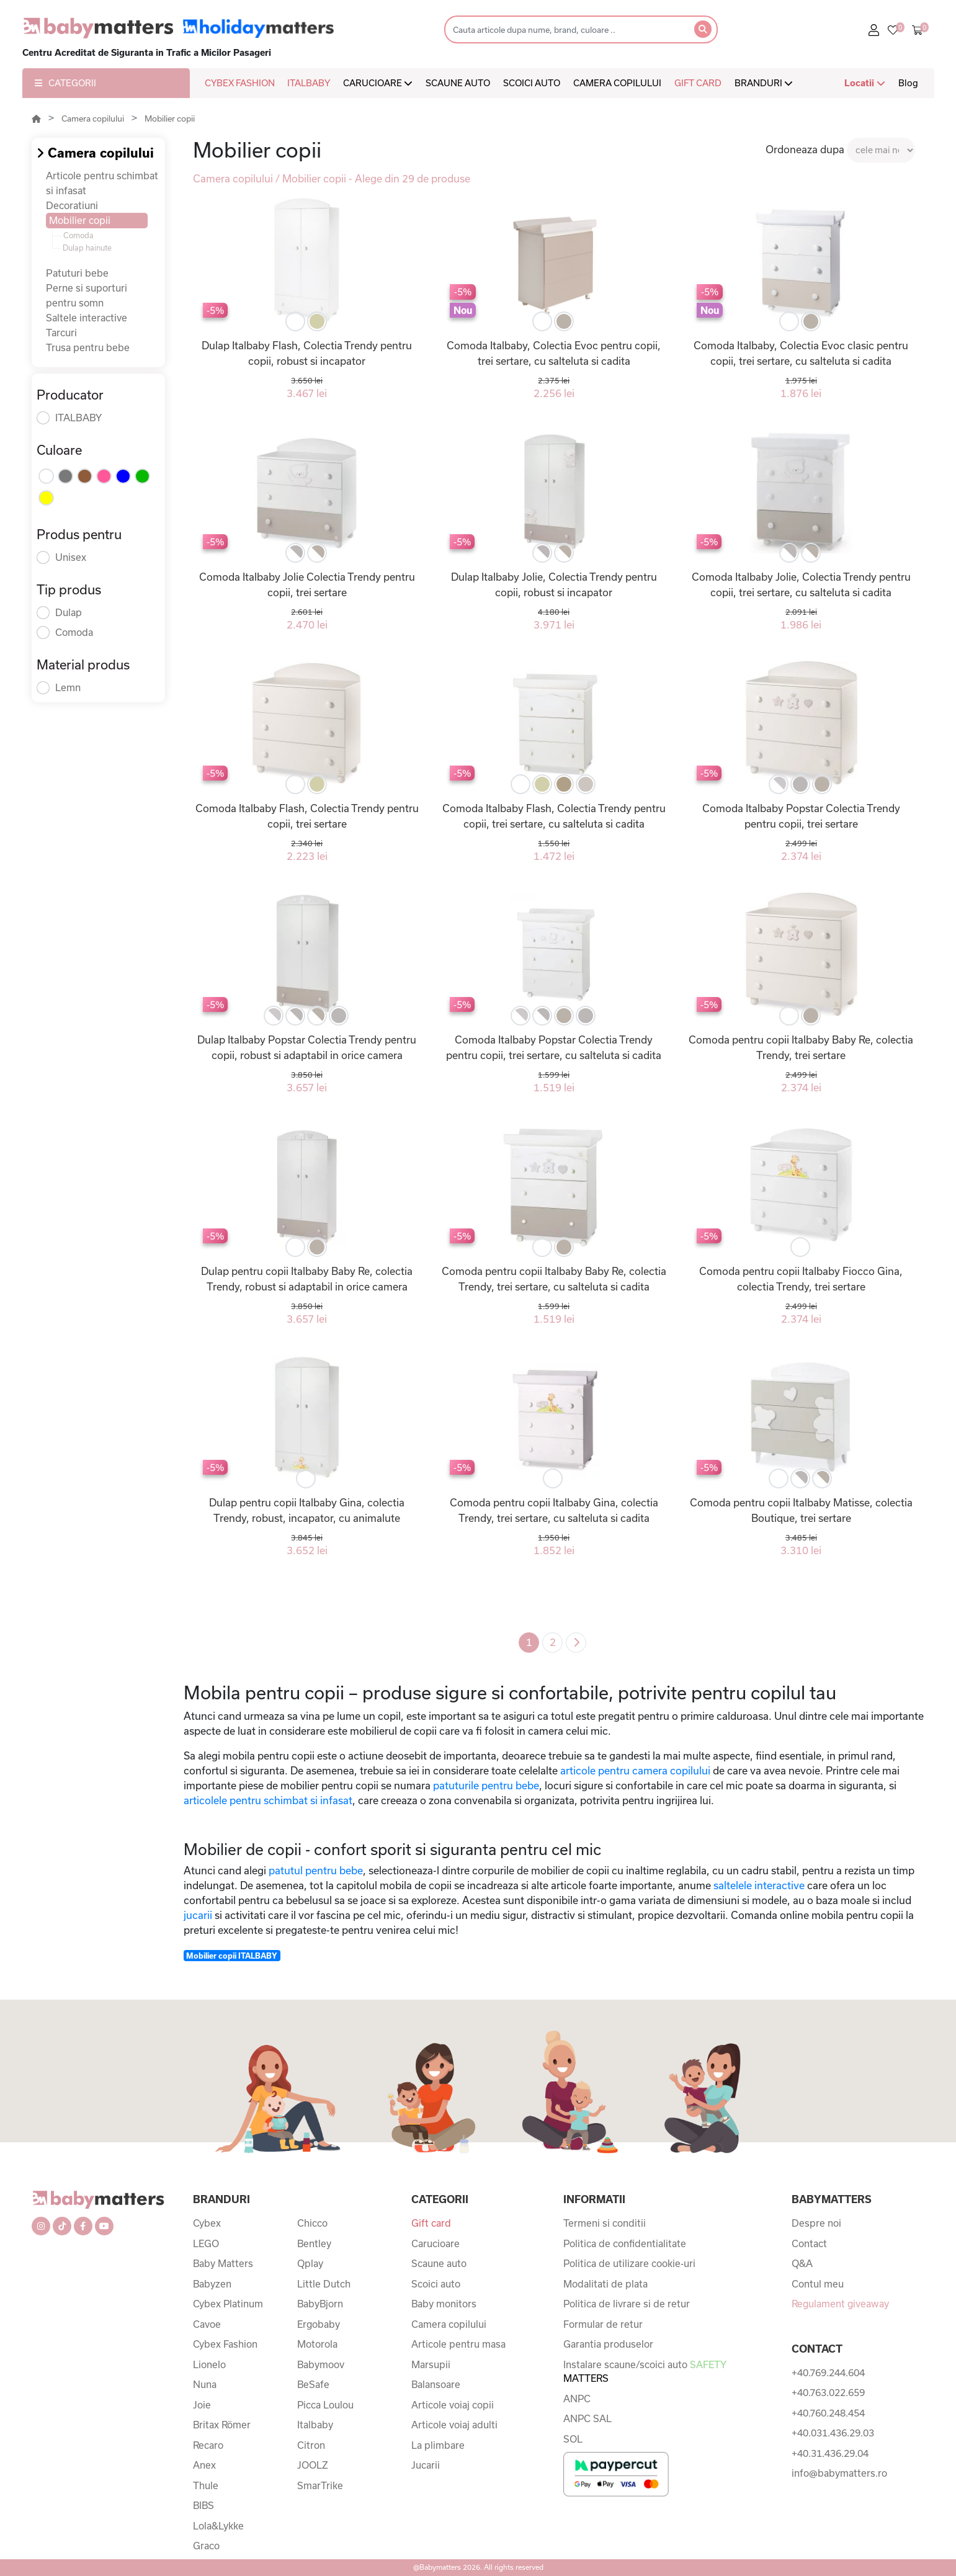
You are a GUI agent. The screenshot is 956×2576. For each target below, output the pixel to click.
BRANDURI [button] (764, 83)
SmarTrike (320, 2485)
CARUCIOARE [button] (378, 83)
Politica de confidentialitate (624, 2243)
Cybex (207, 2223)
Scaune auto (439, 2263)
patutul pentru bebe (316, 1870)
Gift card (431, 2223)
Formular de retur (603, 2324)
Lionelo (209, 2364)
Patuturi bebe (77, 273)
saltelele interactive (759, 1885)
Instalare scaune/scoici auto (644, 2371)
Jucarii (425, 2465)
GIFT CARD (697, 83)
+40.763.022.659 (828, 2392)
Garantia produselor (608, 2344)
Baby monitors (443, 2303)
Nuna (205, 2384)
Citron (311, 2445)
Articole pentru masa (458, 2344)
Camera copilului (92, 118)
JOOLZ (312, 2465)
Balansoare (435, 2384)
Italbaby (315, 2424)
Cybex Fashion (225, 2344)
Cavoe (207, 2324)
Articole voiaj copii (452, 2404)
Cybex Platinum (228, 2303)
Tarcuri (61, 332)
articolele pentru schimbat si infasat (268, 1800)
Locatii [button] (864, 83)
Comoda (78, 235)
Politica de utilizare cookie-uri (629, 2263)
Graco (206, 2545)
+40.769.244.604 (828, 2372)
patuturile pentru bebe (485, 1785)
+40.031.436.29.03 (833, 2432)
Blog (908, 83)
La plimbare (438, 2445)
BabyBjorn (320, 2303)
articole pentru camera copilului (634, 1770)
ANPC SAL (587, 2418)
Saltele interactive (86, 317)
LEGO (206, 2243)
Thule (205, 2485)
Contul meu (818, 2283)
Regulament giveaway (840, 2303)
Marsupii (430, 2364)
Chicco (312, 2223)
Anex (204, 2465)
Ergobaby (318, 2324)
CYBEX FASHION (240, 83)
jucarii (198, 1915)
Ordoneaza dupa (805, 149)
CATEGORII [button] (65, 83)
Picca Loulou (325, 2404)
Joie (202, 2404)
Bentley (314, 2243)
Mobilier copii (170, 118)
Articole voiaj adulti (454, 2424)
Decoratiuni (72, 205)
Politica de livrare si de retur (626, 2303)
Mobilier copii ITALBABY (231, 1955)
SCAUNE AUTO (458, 83)
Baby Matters (223, 2263)
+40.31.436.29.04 (830, 2453)
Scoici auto (435, 2283)
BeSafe (313, 2384)
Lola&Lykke (218, 2525)
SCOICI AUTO (531, 83)
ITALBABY (308, 83)
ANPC (577, 2398)
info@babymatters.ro (839, 2473)
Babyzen (212, 2283)
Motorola (317, 2344)
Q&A (802, 2263)
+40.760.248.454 (828, 2412)
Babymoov (320, 2364)
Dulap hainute (87, 247)
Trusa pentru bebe (88, 347)
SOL (573, 2438)
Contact (809, 2243)
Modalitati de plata (605, 2283)
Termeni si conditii (604, 2223)
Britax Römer (222, 2424)
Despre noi (816, 2223)
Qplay (310, 2263)
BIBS (203, 2505)
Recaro (208, 2445)
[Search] (565, 29)
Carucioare (435, 2243)
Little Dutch (324, 2283)
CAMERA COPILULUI (617, 83)
